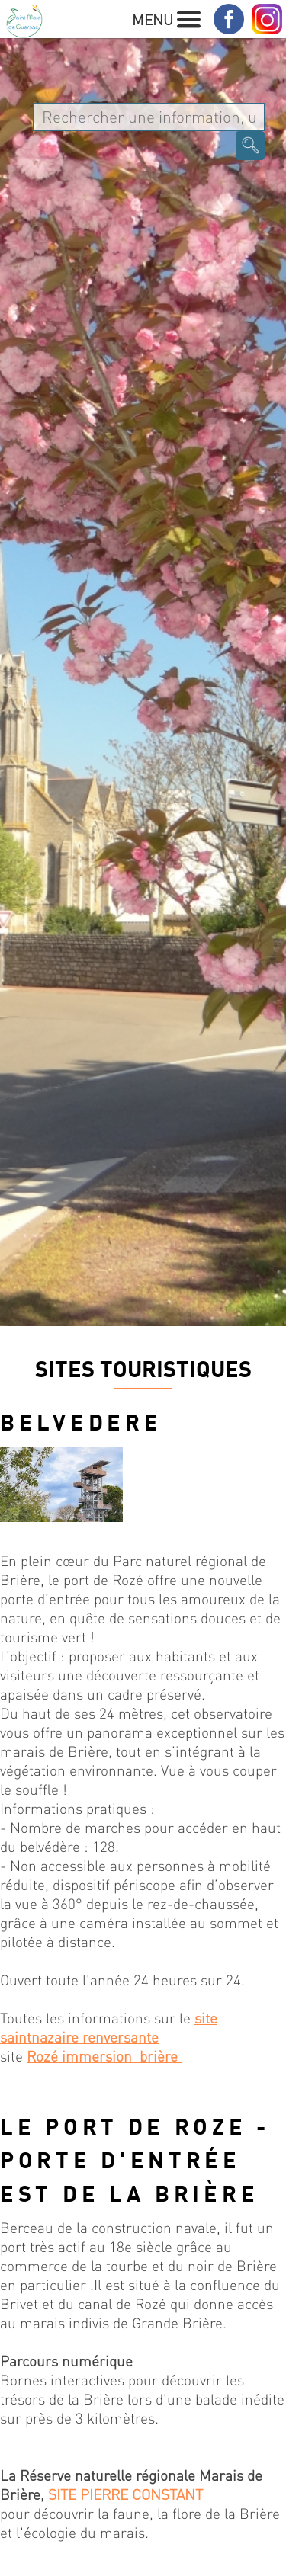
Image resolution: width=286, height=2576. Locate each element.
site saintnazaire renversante (108, 2027)
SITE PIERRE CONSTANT (125, 2494)
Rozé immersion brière (104, 2055)
